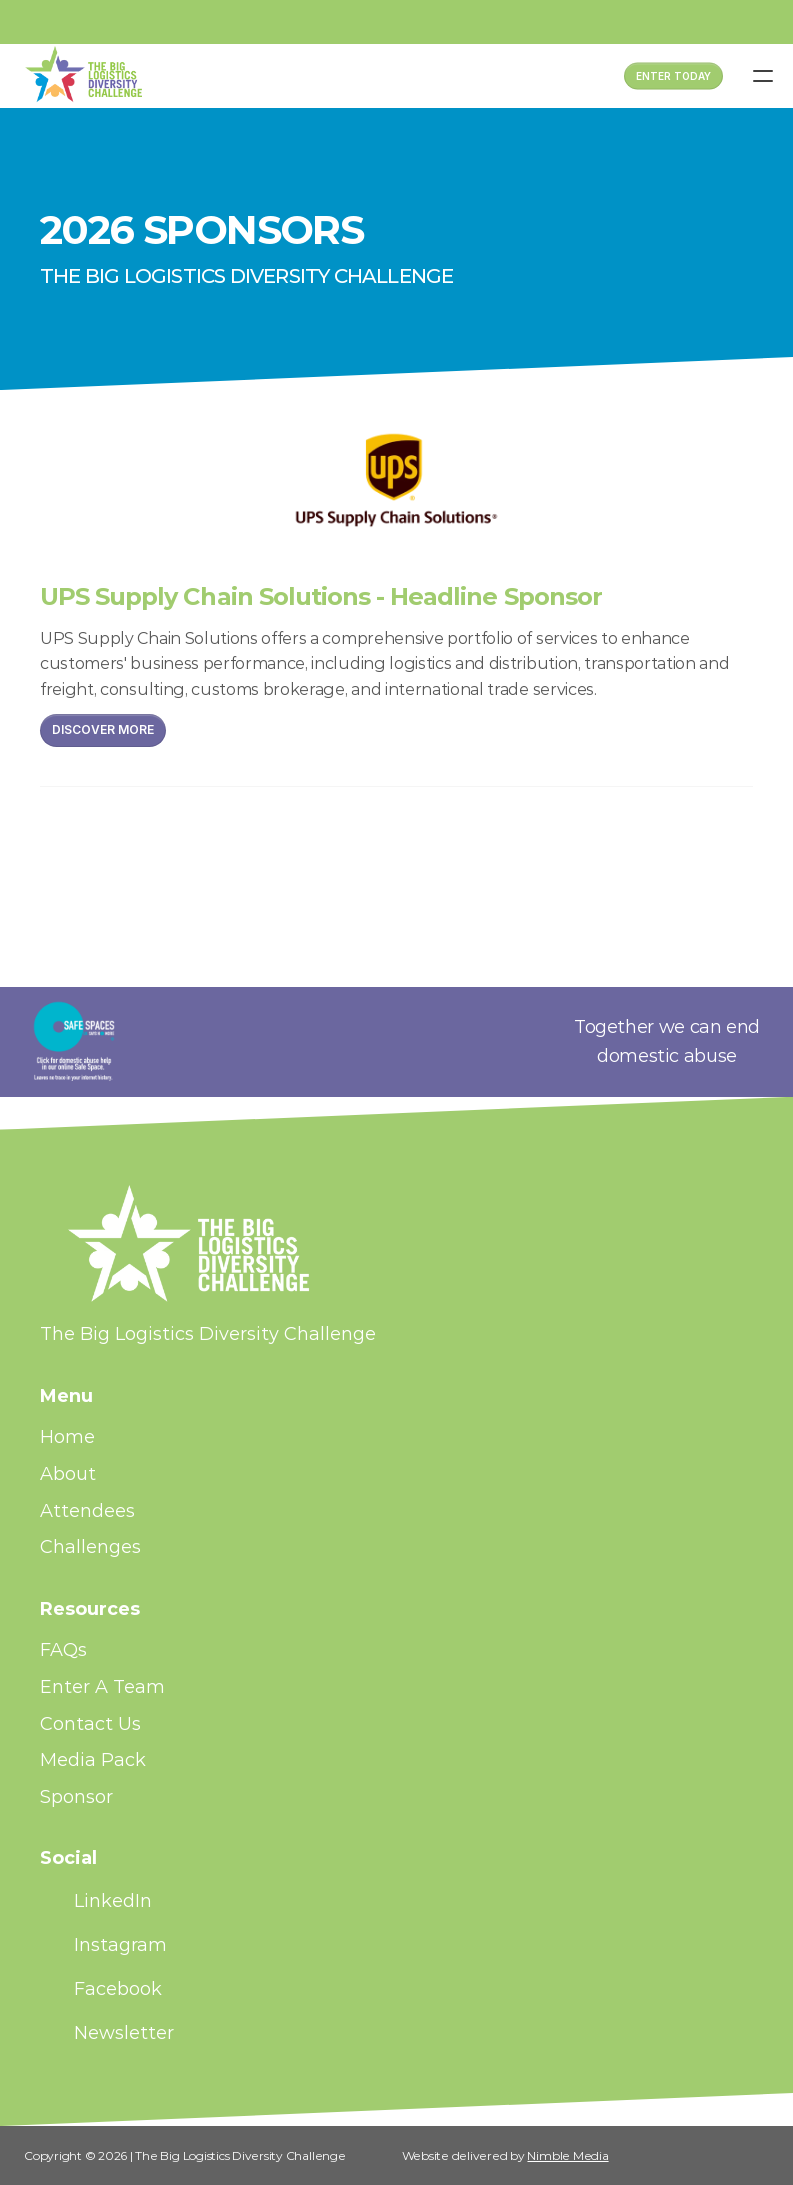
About (68, 1474)
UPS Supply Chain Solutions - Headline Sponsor (321, 596)
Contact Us (90, 1724)
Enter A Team (102, 1687)
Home (67, 1437)
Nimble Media (567, 2155)
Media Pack (93, 1760)
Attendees (87, 1511)
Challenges (90, 1547)
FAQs (63, 1650)
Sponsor (76, 1797)
